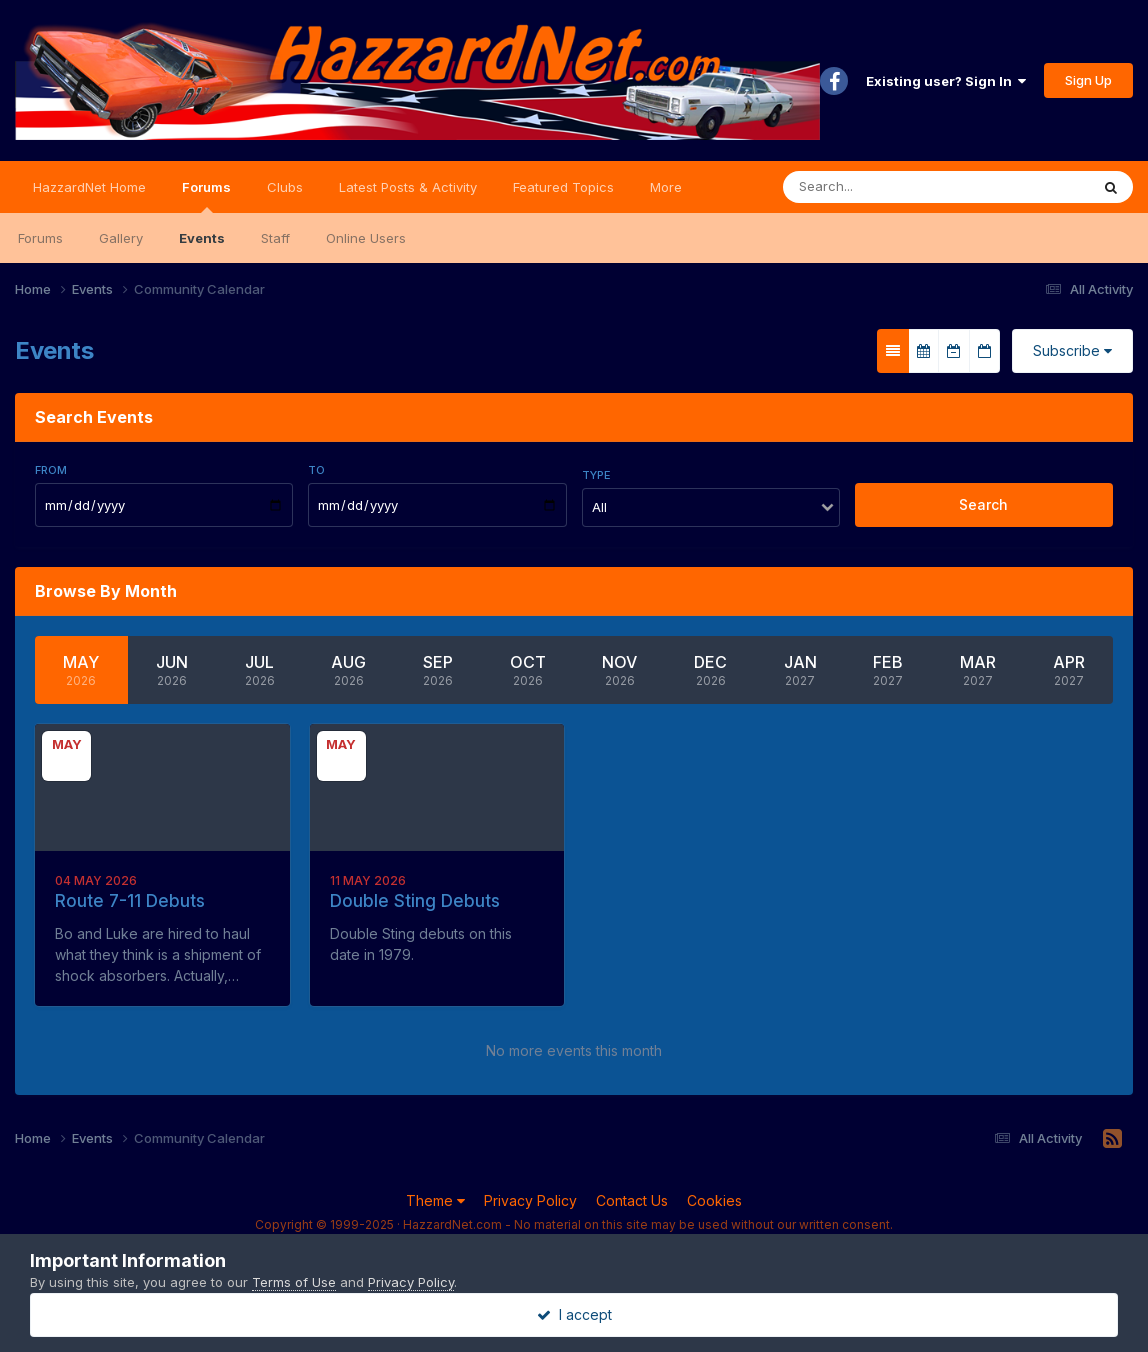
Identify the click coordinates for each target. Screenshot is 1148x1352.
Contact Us (632, 1200)
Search (983, 504)
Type (596, 475)
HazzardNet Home (89, 187)
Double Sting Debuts (415, 901)
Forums (206, 196)
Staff (275, 238)
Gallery (121, 238)
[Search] (875, 187)
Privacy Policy (530, 1200)
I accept (574, 1314)
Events (202, 238)
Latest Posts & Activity (408, 187)
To (316, 470)
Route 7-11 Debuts (130, 901)
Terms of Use (294, 1282)
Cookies (714, 1200)
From (51, 470)
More (666, 187)
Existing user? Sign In (946, 81)
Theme (435, 1200)
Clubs (285, 187)
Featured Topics (563, 187)
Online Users (366, 238)
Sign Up (1088, 80)
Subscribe (1072, 350)
